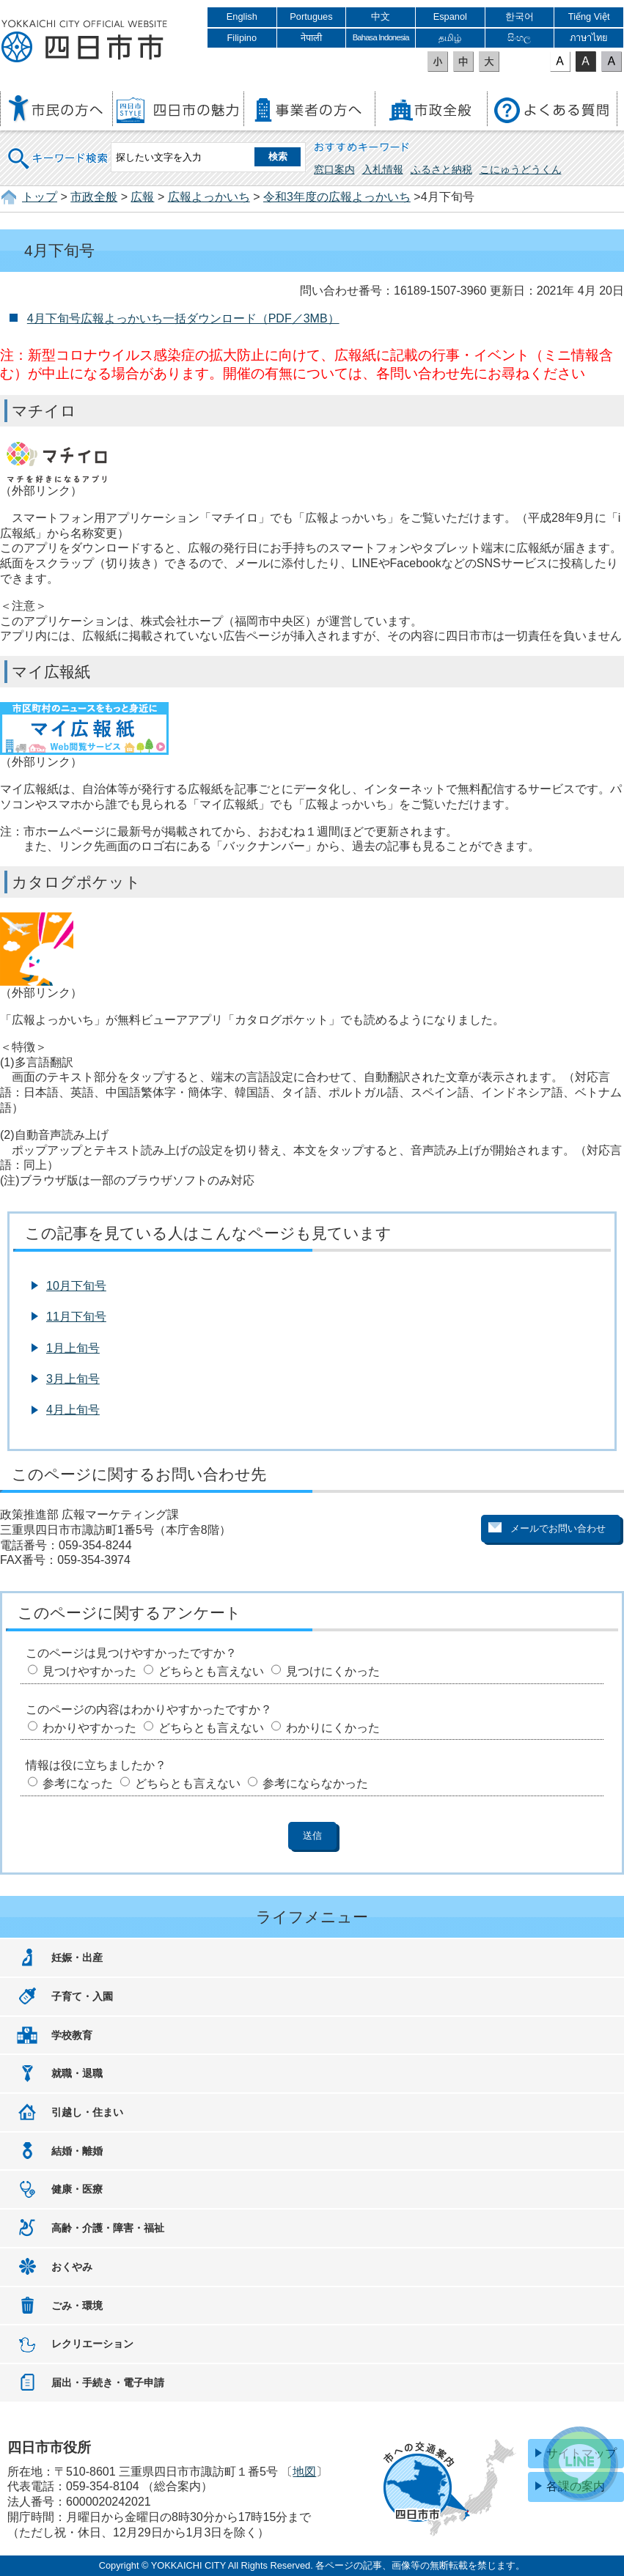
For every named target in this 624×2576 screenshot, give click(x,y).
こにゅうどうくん (521, 169)
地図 (304, 2471)
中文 (380, 16)
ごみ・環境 (77, 2305)
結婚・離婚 (77, 2151)
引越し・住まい (87, 2112)
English (242, 16)
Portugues (311, 16)
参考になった (78, 1783)
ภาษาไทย (589, 37)
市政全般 (93, 197)
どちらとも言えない (211, 1671)
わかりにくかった (333, 1727)
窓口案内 (334, 169)
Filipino (242, 37)
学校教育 (71, 2035)
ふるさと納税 (441, 169)
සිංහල (519, 37)
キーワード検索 (59, 149)
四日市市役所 (84, 41)
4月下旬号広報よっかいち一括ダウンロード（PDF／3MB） (183, 318)
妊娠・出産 (77, 1957)
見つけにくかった (333, 1671)
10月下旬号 (76, 1286)
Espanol (450, 16)
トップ (39, 197)
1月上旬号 (73, 1348)
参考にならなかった (315, 1783)
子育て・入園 (82, 1996)
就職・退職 (77, 2073)
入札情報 (382, 169)
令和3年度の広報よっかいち (337, 197)
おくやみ (71, 2267)
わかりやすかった (89, 1727)
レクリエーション (92, 2344)
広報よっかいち (209, 197)
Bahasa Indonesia (381, 37)
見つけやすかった (89, 1671)
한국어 (519, 16)
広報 (142, 197)
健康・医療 (77, 2189)
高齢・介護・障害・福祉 (107, 2228)
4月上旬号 (73, 1409)
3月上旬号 (73, 1379)
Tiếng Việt (589, 16)
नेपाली (311, 37)
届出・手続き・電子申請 (107, 2382)
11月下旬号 (76, 1316)
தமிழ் (449, 37)
